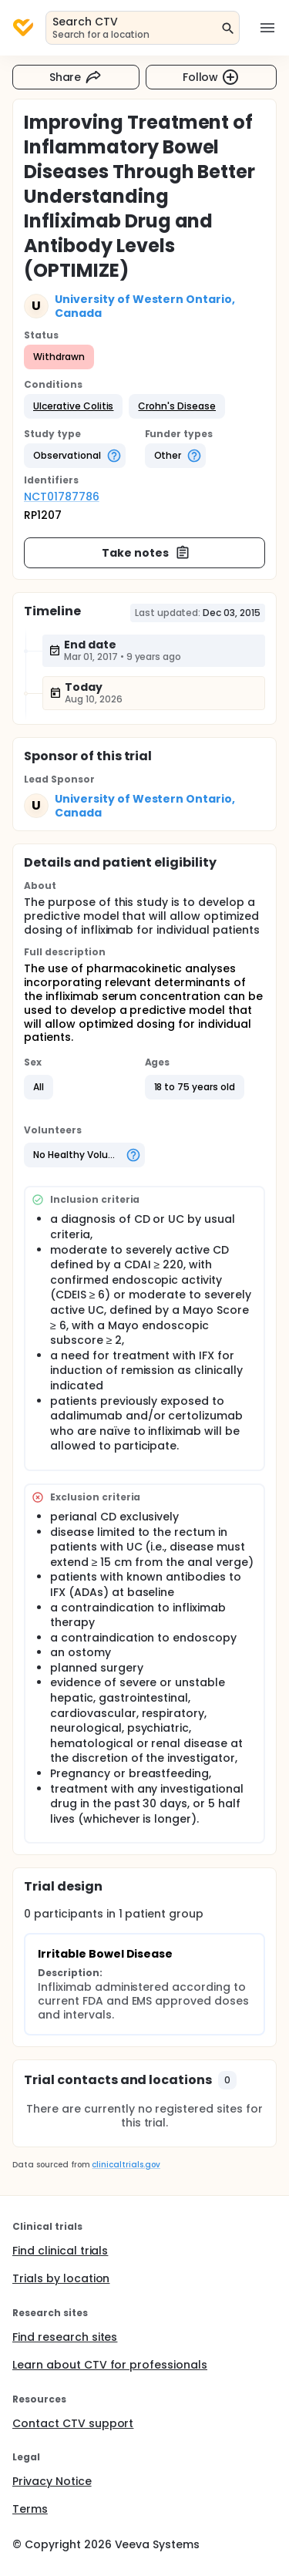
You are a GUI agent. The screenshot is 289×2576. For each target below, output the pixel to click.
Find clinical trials (60, 2250)
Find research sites (64, 2337)
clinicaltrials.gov (126, 2164)
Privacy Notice (52, 2481)
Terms (30, 2509)
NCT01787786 (61, 496)
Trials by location (60, 2278)
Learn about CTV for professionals (109, 2364)
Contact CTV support (72, 2423)
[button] (73, 406)
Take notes (146, 553)
